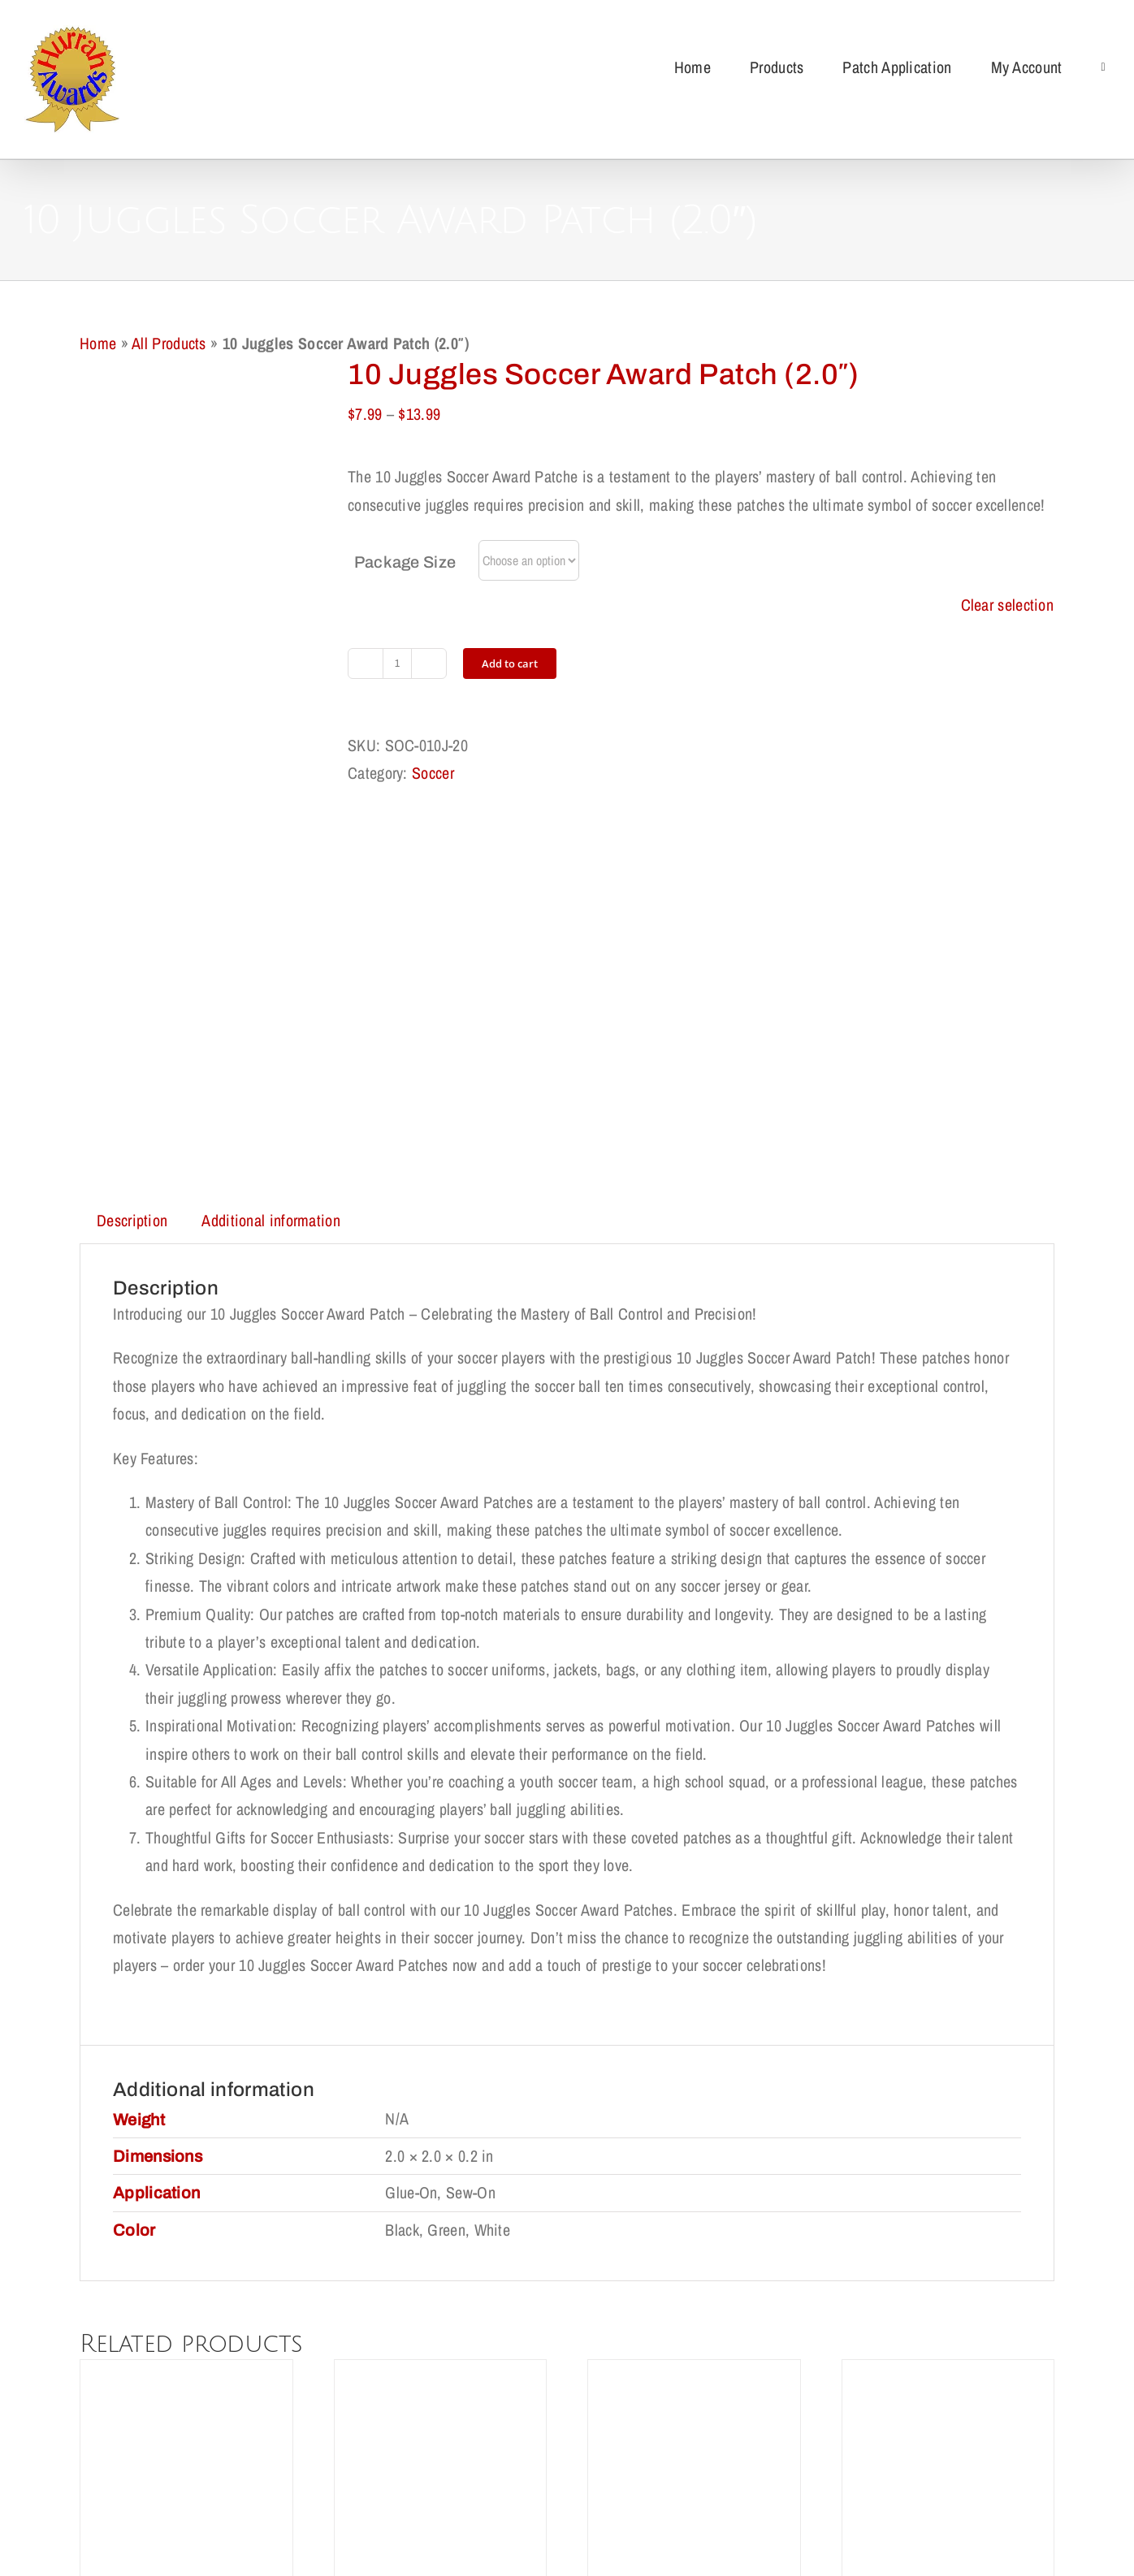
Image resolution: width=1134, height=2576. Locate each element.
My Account (791, 2460)
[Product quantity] (397, 663)
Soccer (433, 773)
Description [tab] (132, 858)
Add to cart (510, 663)
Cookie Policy (592, 2460)
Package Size (405, 562)
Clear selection (1007, 605)
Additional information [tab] (270, 858)
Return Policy (382, 2460)
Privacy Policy (486, 2460)
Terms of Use (694, 2460)
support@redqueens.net (676, 2528)
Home (98, 343)
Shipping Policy (276, 2460)
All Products (169, 343)
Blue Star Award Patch (186, 2286)
